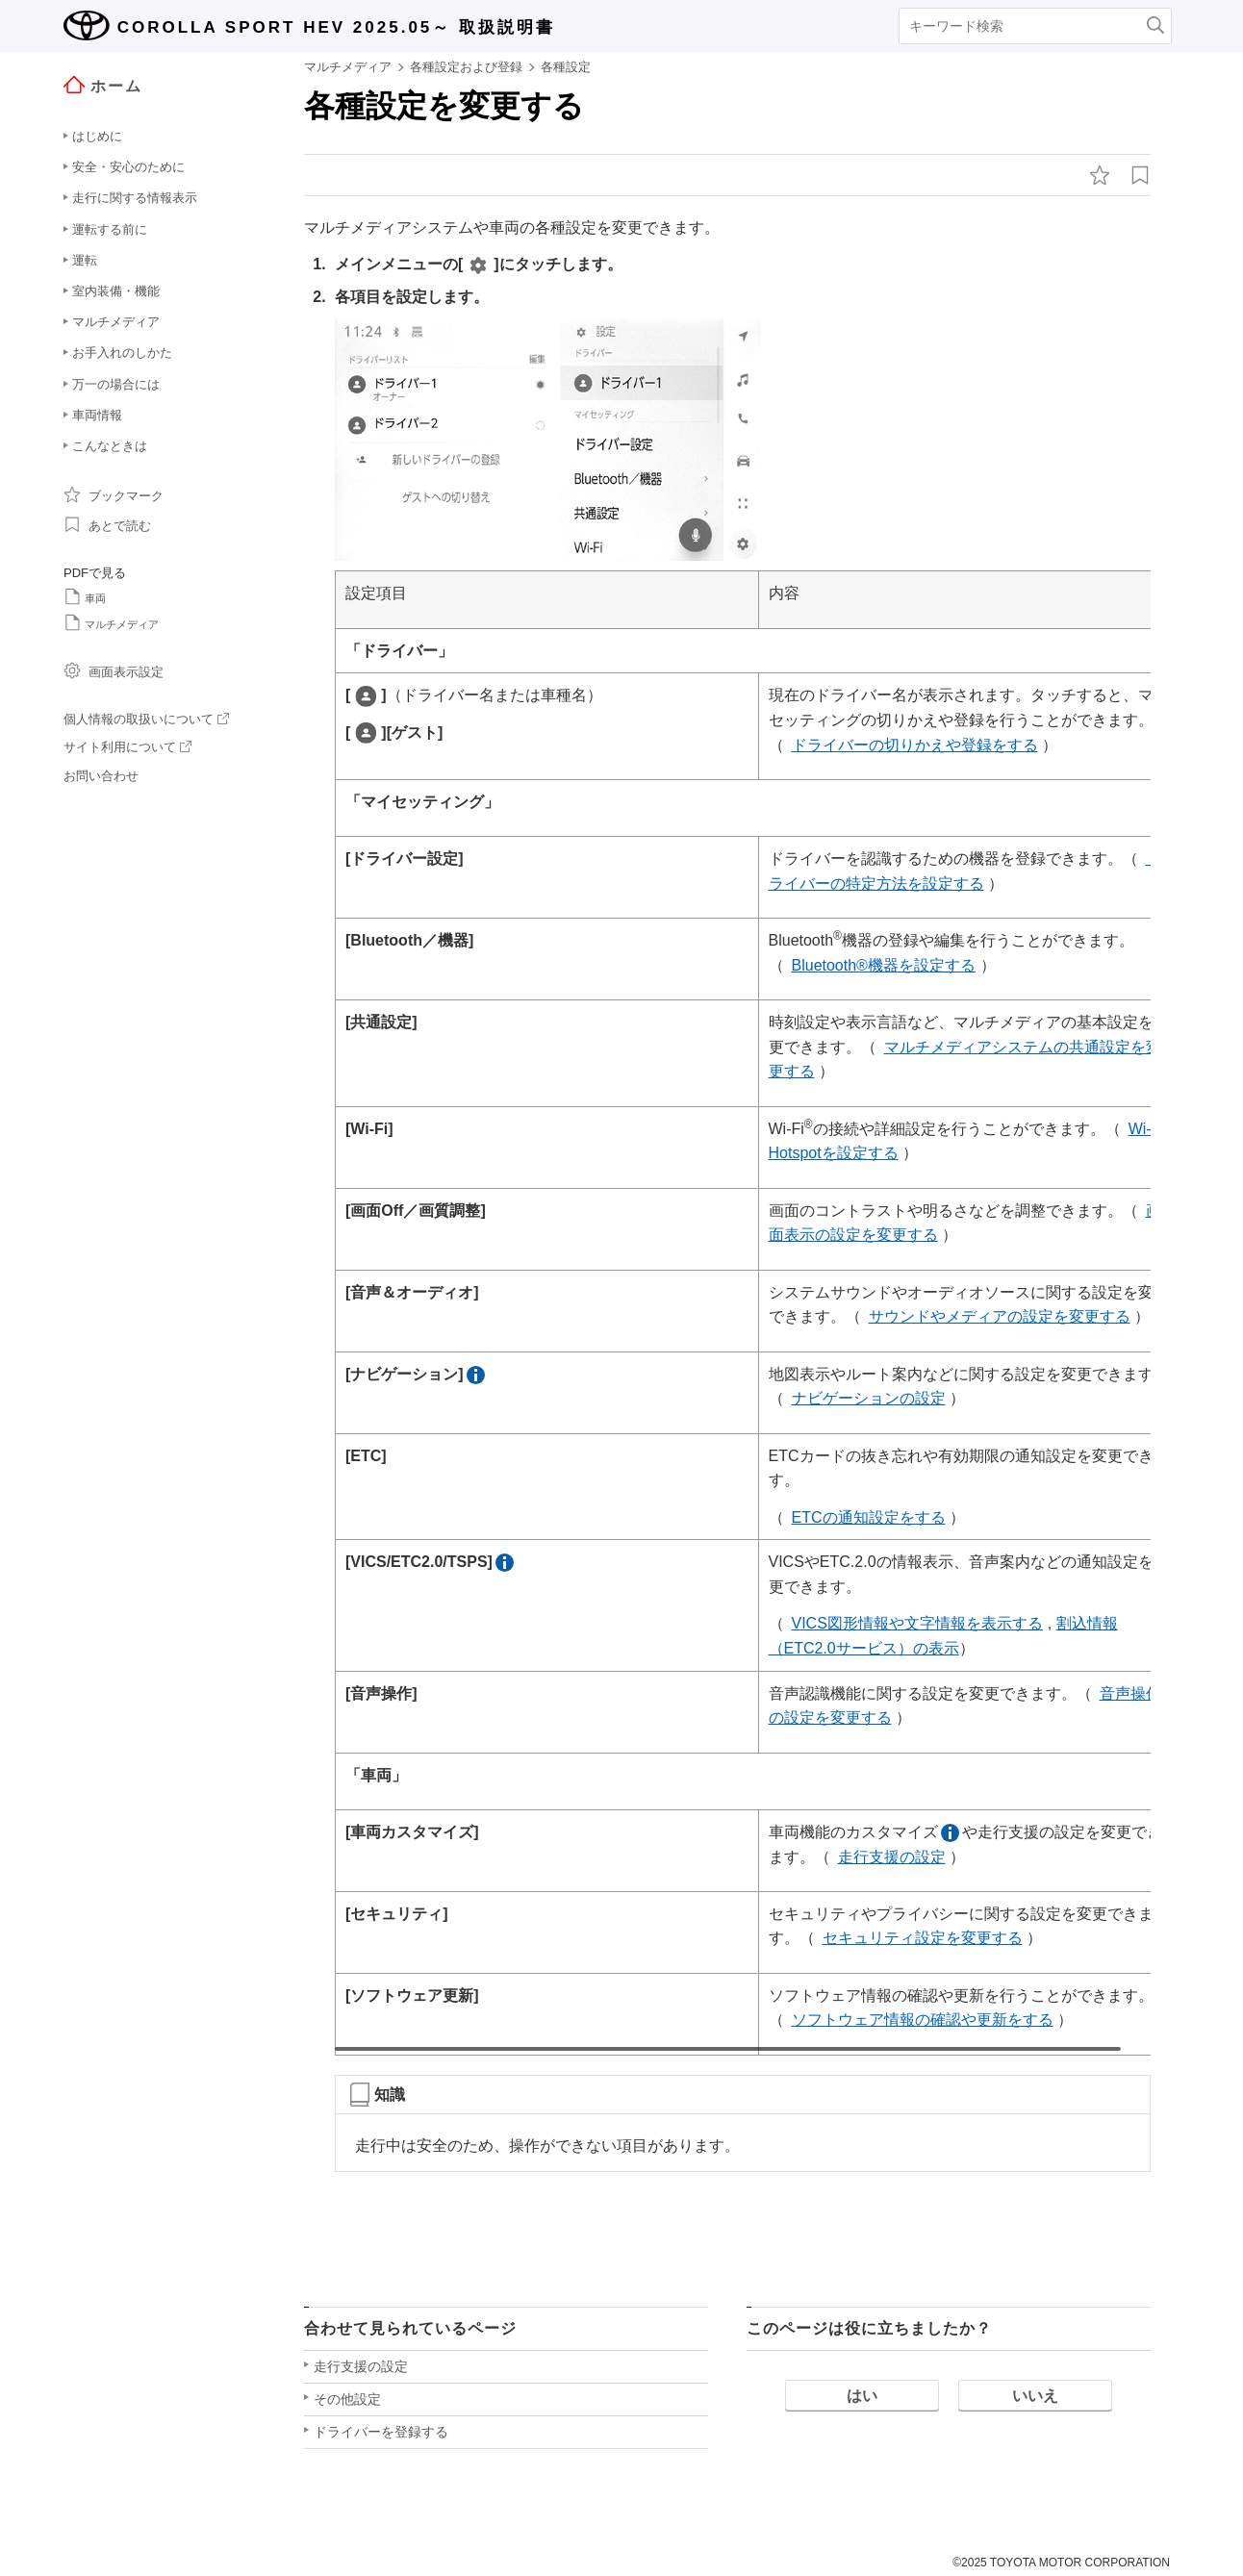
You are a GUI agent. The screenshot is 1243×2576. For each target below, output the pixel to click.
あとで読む (107, 524)
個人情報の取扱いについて (146, 719)
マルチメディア (111, 622)
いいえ (1035, 2399)
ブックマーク (113, 494)
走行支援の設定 (361, 2370)
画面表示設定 (113, 670)
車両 (84, 596)
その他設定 (347, 2403)
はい (862, 2399)
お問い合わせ (101, 776)
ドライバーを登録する (381, 2435)
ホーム (102, 85)
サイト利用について (127, 747)
